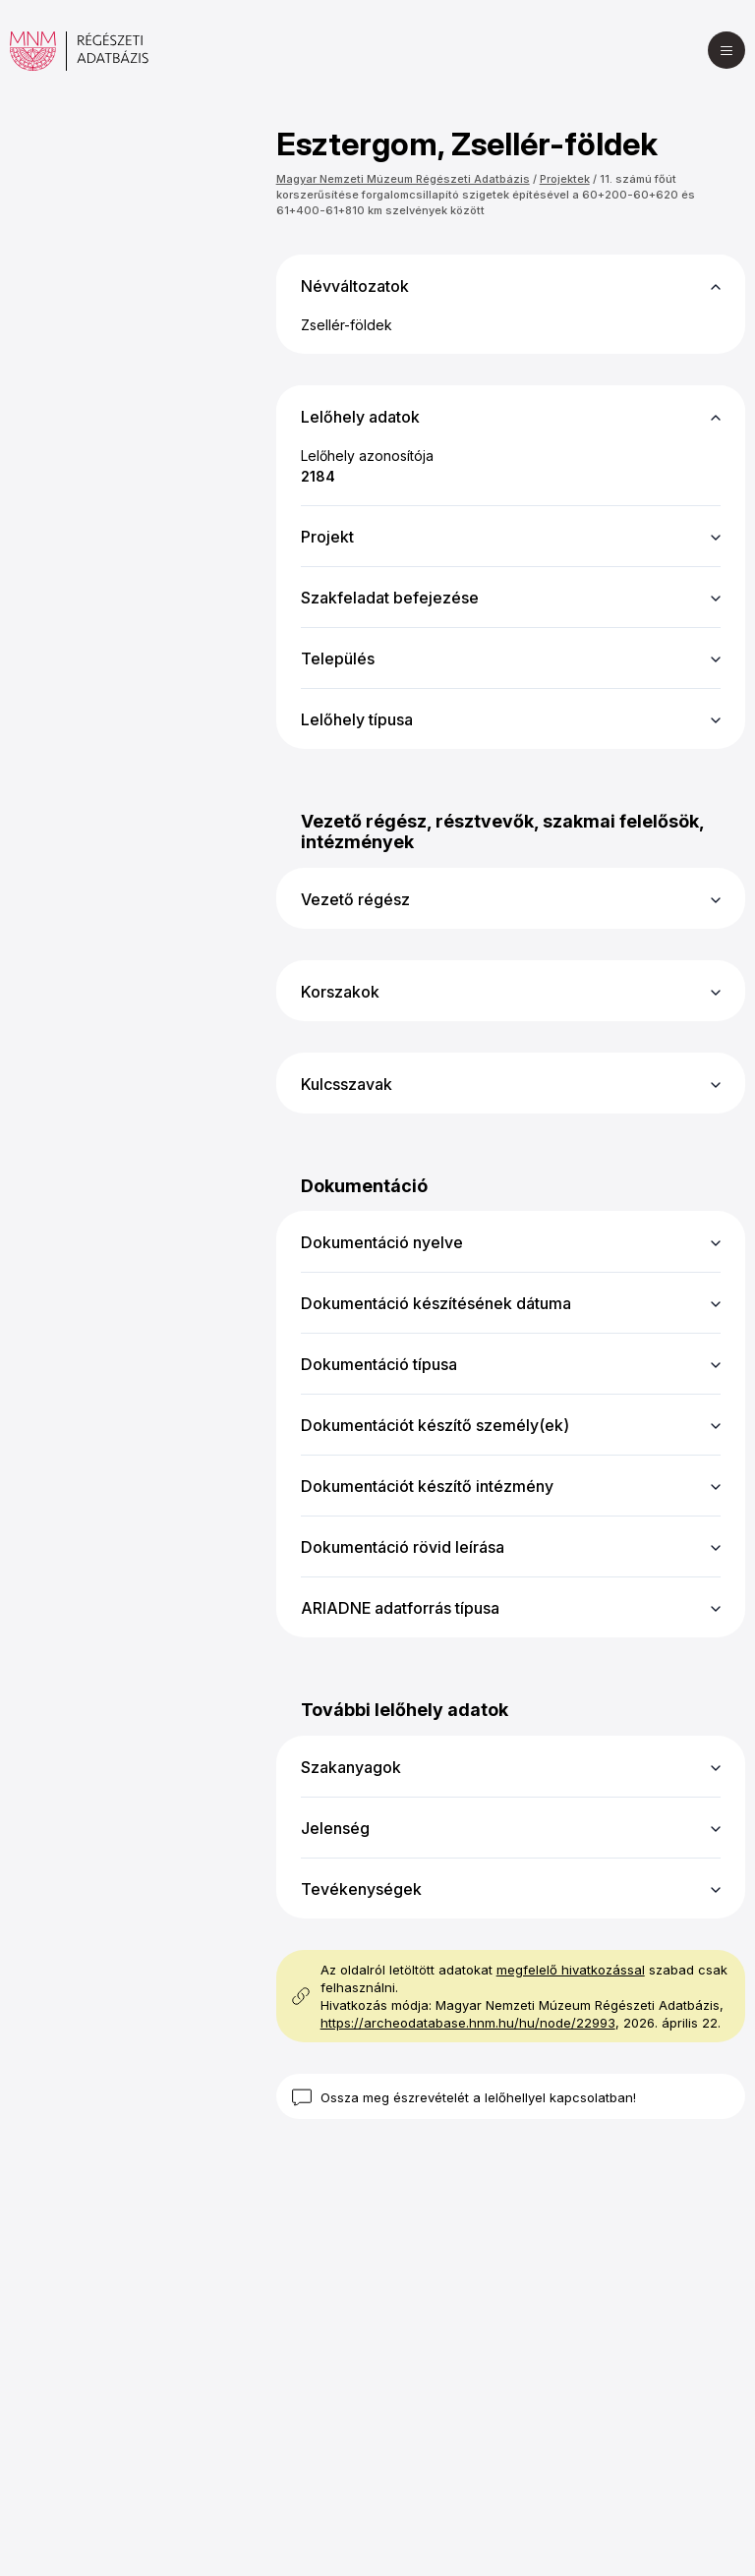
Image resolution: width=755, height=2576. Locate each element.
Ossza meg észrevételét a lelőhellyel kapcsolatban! (478, 2097)
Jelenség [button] (335, 1828)
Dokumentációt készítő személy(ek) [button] (435, 1425)
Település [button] (338, 658)
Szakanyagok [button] (351, 1767)
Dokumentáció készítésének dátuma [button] (436, 1303)
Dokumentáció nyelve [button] (382, 1242)
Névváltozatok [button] (355, 286)
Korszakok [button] (340, 992)
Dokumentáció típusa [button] (379, 1364)
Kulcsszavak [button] (346, 1084)
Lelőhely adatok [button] (360, 417)
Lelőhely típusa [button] (357, 719)
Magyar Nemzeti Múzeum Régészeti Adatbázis (403, 179)
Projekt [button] (327, 536)
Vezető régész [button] (355, 899)
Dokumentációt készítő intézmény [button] (427, 1486)
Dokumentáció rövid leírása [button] (402, 1547)
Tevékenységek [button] (361, 1889)
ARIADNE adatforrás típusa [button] (400, 1608)
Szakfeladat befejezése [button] (390, 597)
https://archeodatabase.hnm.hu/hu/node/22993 (467, 2023)
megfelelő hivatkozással (570, 1969)
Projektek (565, 179)
